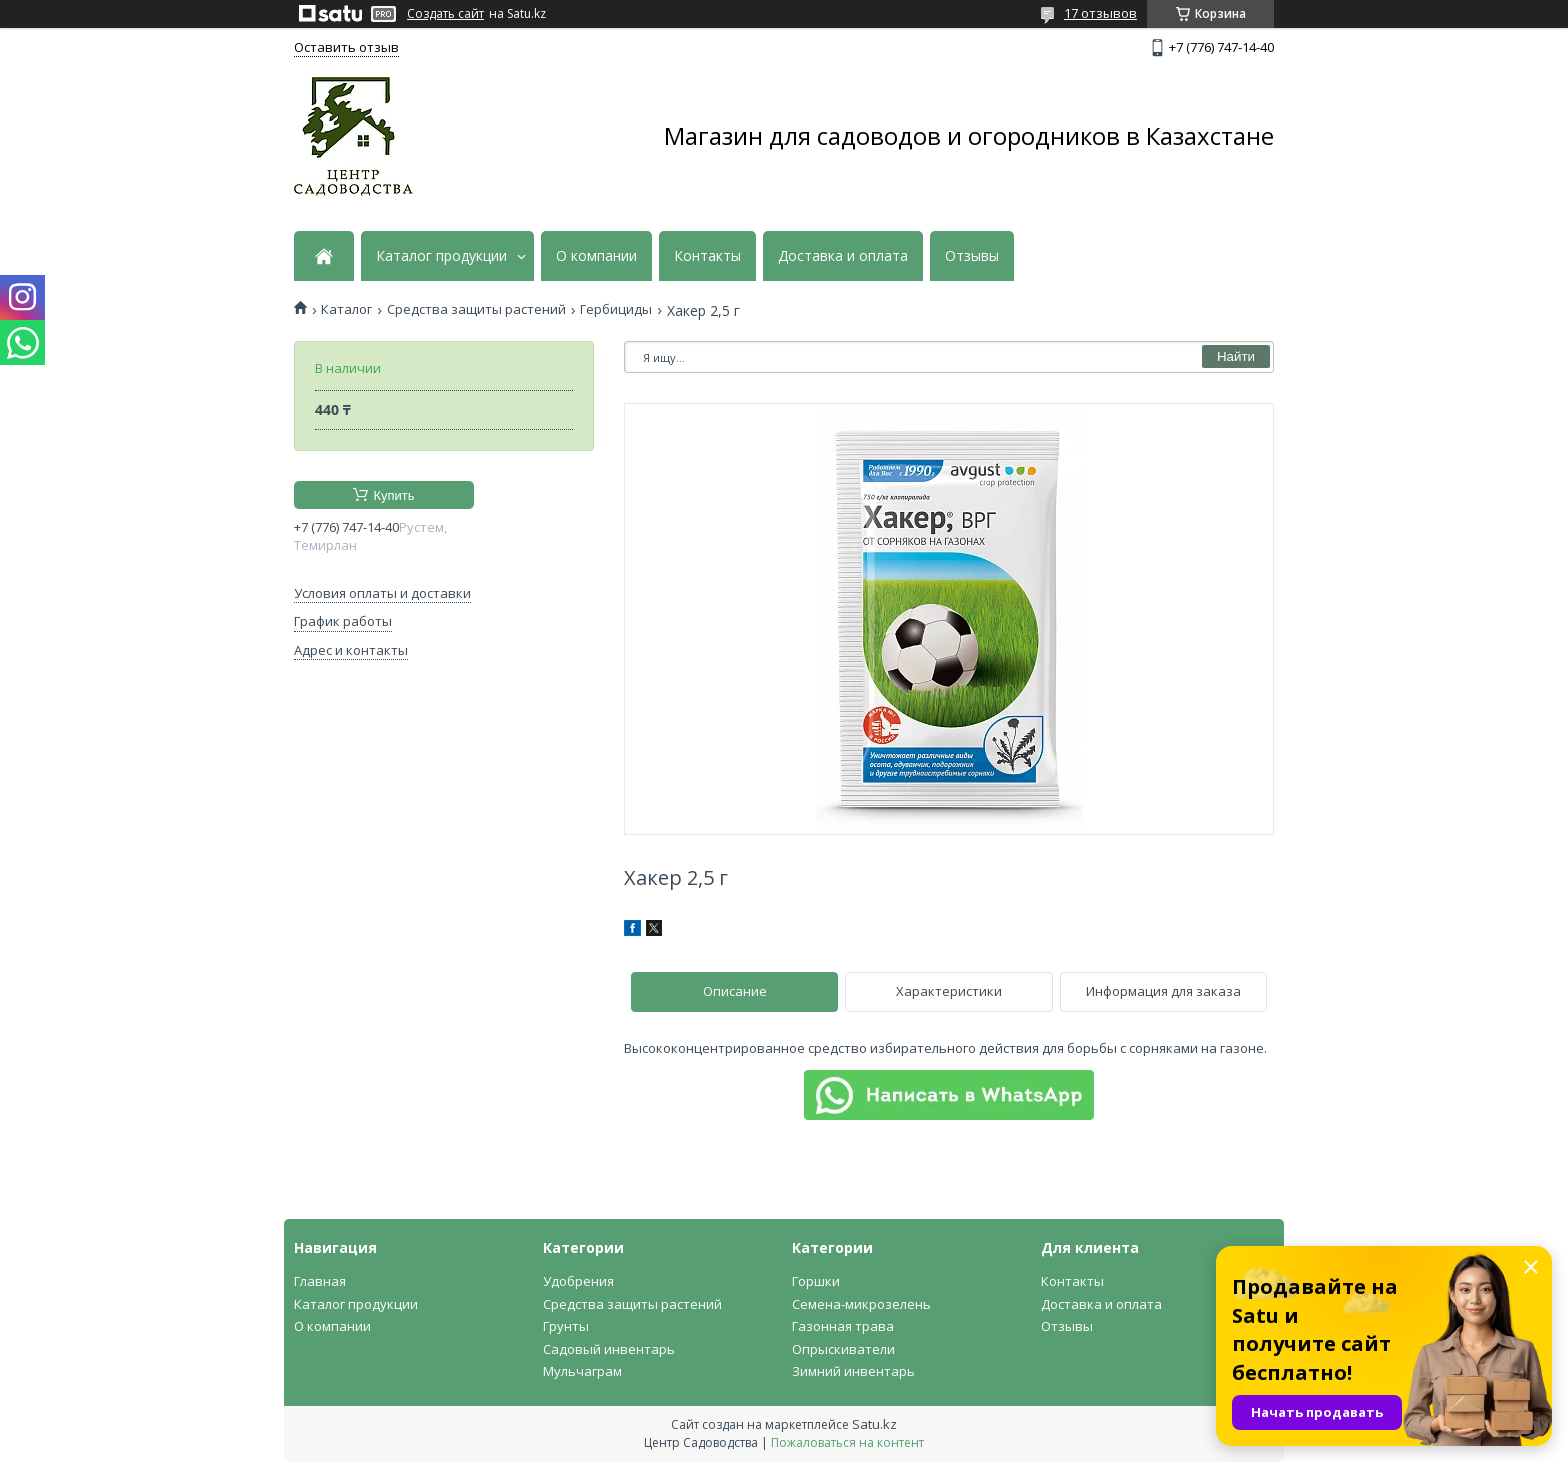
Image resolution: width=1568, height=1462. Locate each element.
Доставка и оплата (843, 256)
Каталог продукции (441, 256)
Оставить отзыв (346, 47)
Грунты (566, 1326)
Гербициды (616, 309)
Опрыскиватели (843, 1349)
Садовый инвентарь (609, 1349)
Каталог (346, 309)
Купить (393, 495)
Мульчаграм (582, 1371)
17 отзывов (1100, 13)
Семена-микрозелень (861, 1304)
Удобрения (578, 1281)
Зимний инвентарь (853, 1371)
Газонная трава (843, 1326)
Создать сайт (445, 14)
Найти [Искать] (1236, 356)
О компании (596, 256)
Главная (320, 1281)
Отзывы (972, 256)
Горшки (816, 1281)
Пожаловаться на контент (847, 1442)
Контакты (707, 256)
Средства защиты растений (476, 309)
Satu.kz (874, 1424)
